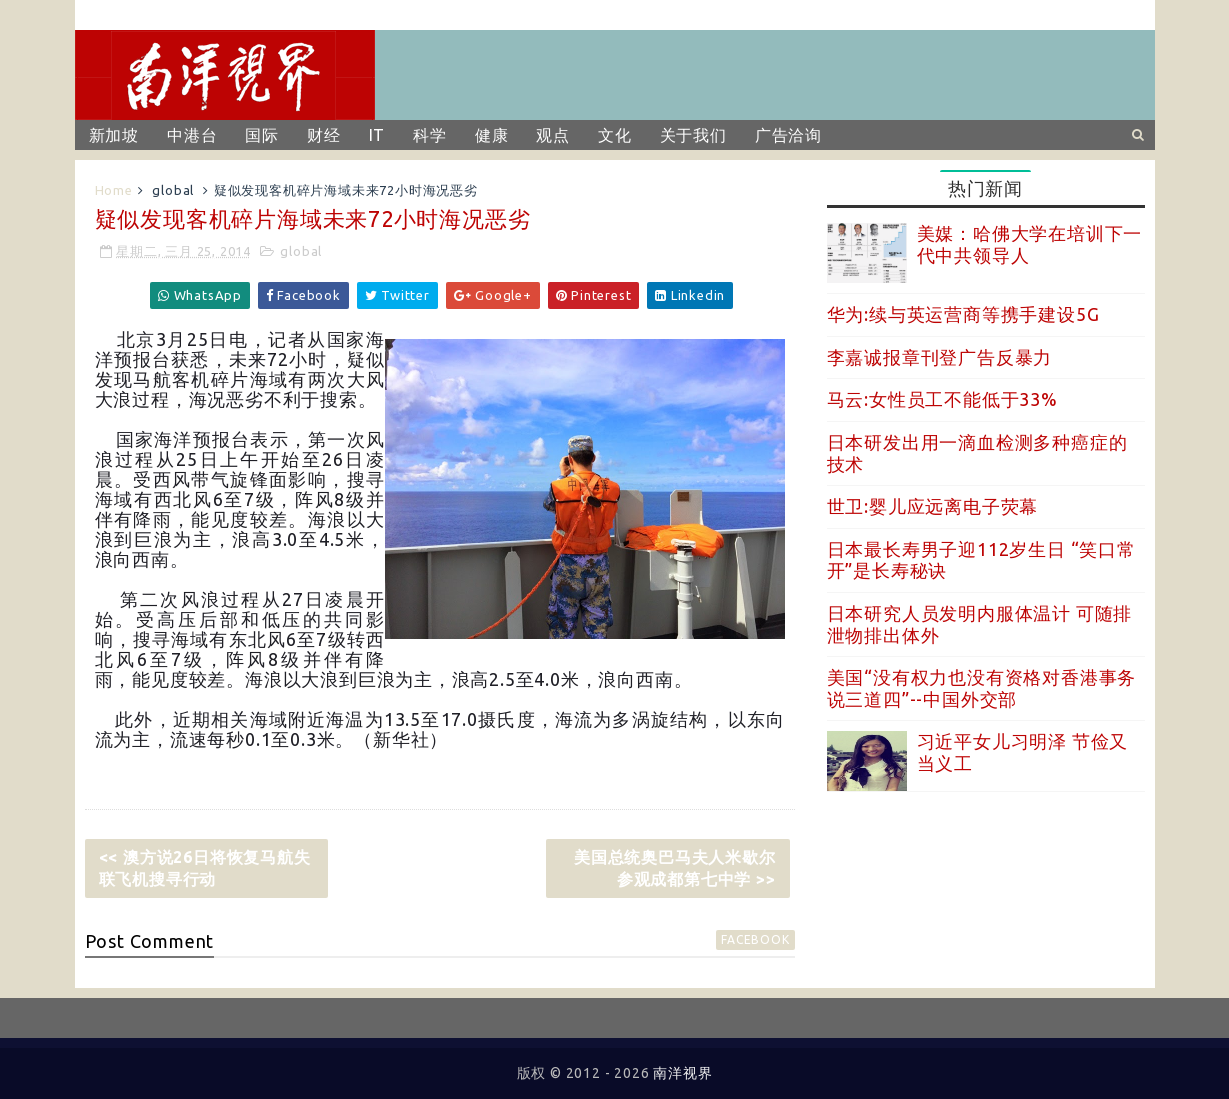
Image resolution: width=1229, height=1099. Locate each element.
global (173, 190)
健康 (492, 135)
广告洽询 (788, 135)
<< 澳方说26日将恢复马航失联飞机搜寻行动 (205, 868)
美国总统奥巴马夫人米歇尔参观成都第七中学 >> (675, 868)
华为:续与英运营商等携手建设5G (963, 314)
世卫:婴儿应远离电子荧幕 (933, 506)
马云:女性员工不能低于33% (942, 399)
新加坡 (114, 135)
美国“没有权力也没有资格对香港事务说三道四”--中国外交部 (982, 688)
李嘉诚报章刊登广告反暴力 (940, 357)
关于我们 (693, 135)
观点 (553, 135)
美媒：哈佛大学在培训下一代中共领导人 (1030, 244)
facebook (755, 939)
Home (114, 190)
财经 (324, 135)
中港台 (192, 135)
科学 (430, 135)
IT (377, 135)
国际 (262, 135)
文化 (615, 135)
